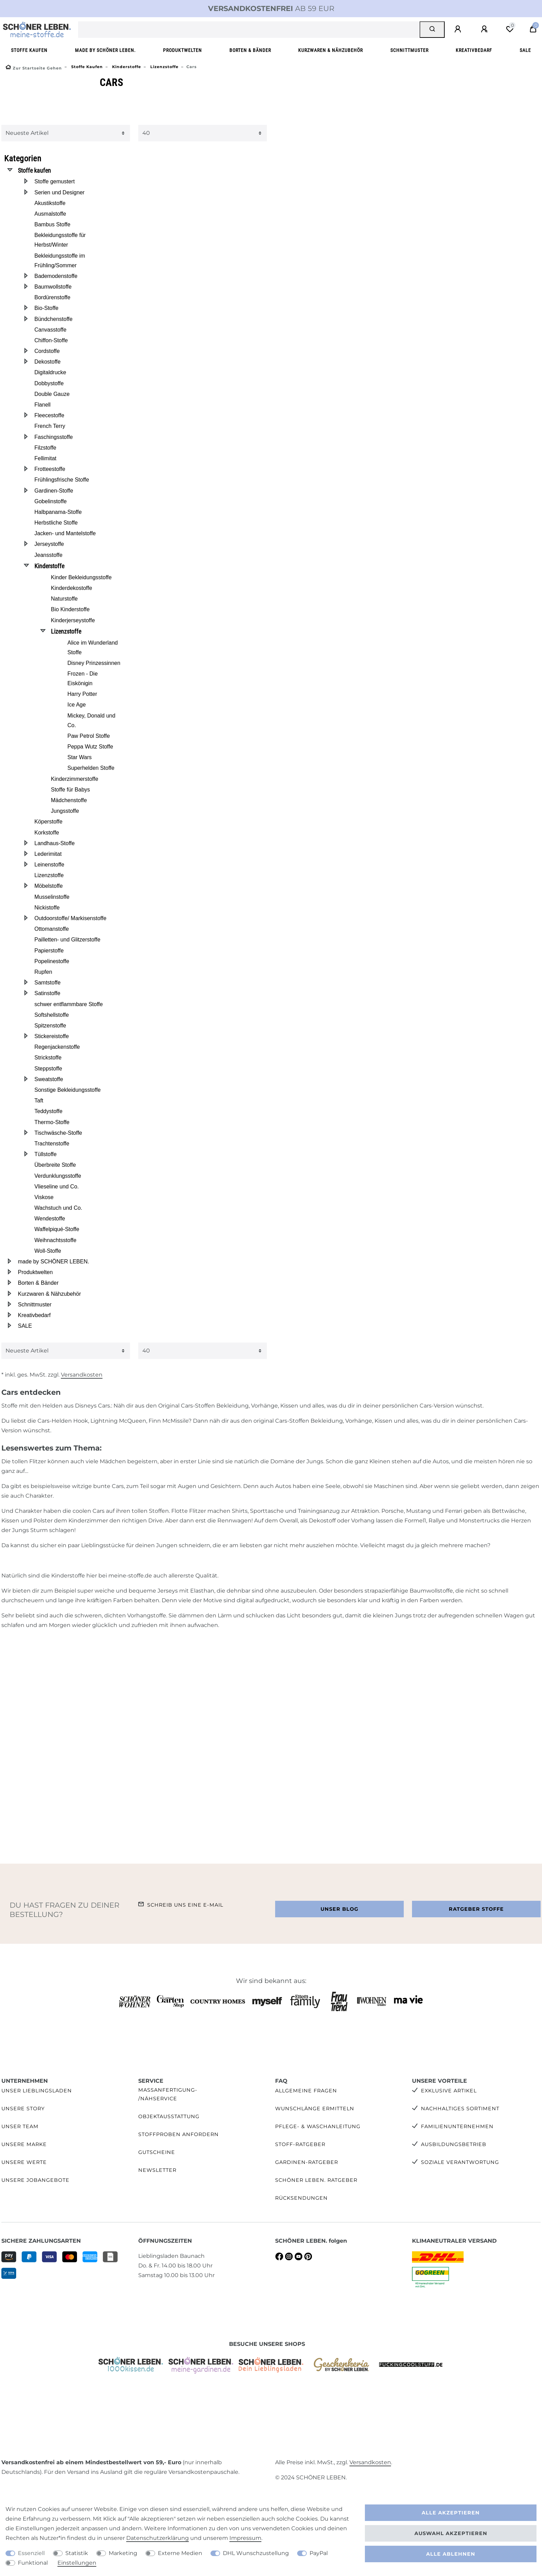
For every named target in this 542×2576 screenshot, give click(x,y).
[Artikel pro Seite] (202, 133)
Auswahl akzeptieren (450, 2533)
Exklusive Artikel (449, 2091)
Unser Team (20, 2126)
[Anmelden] (458, 29)
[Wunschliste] (509, 29)
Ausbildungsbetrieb (453, 2144)
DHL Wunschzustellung (256, 2553)
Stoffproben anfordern (178, 2134)
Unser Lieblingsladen (36, 2091)
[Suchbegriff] (249, 29)
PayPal (319, 2553)
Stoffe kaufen (29, 50)
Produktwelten (182, 50)
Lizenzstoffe (163, 66)
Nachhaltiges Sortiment (460, 2108)
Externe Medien (180, 2553)
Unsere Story (23, 2108)
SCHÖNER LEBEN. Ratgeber (316, 2180)
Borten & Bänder (250, 50)
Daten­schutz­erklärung (157, 2538)
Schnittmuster (409, 50)
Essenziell (31, 2553)
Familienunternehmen (457, 2126)
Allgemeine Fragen (306, 2091)
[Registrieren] (485, 29)
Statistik (76, 2553)
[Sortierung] (65, 133)
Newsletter (157, 2170)
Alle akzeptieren (451, 2513)
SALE (525, 50)
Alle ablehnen (450, 2554)
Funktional (33, 2562)
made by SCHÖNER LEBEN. (105, 50)
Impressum (245, 2538)
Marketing (123, 2553)
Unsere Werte (24, 2162)
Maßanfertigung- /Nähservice (167, 2094)
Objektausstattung (168, 2116)
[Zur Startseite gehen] (34, 68)
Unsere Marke (24, 2144)
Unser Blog (339, 1909)
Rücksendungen (301, 2198)
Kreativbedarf (474, 50)
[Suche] (432, 29)
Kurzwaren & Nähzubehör (330, 50)
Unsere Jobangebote (35, 2180)
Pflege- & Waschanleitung (317, 2126)
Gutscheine (156, 2152)
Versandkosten (81, 1374)
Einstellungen (76, 2562)
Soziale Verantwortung (460, 2162)
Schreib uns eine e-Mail (185, 1905)
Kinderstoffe (126, 66)
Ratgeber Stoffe (476, 1909)
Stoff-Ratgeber (300, 2144)
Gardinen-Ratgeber (306, 2162)
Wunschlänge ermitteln (314, 2108)
